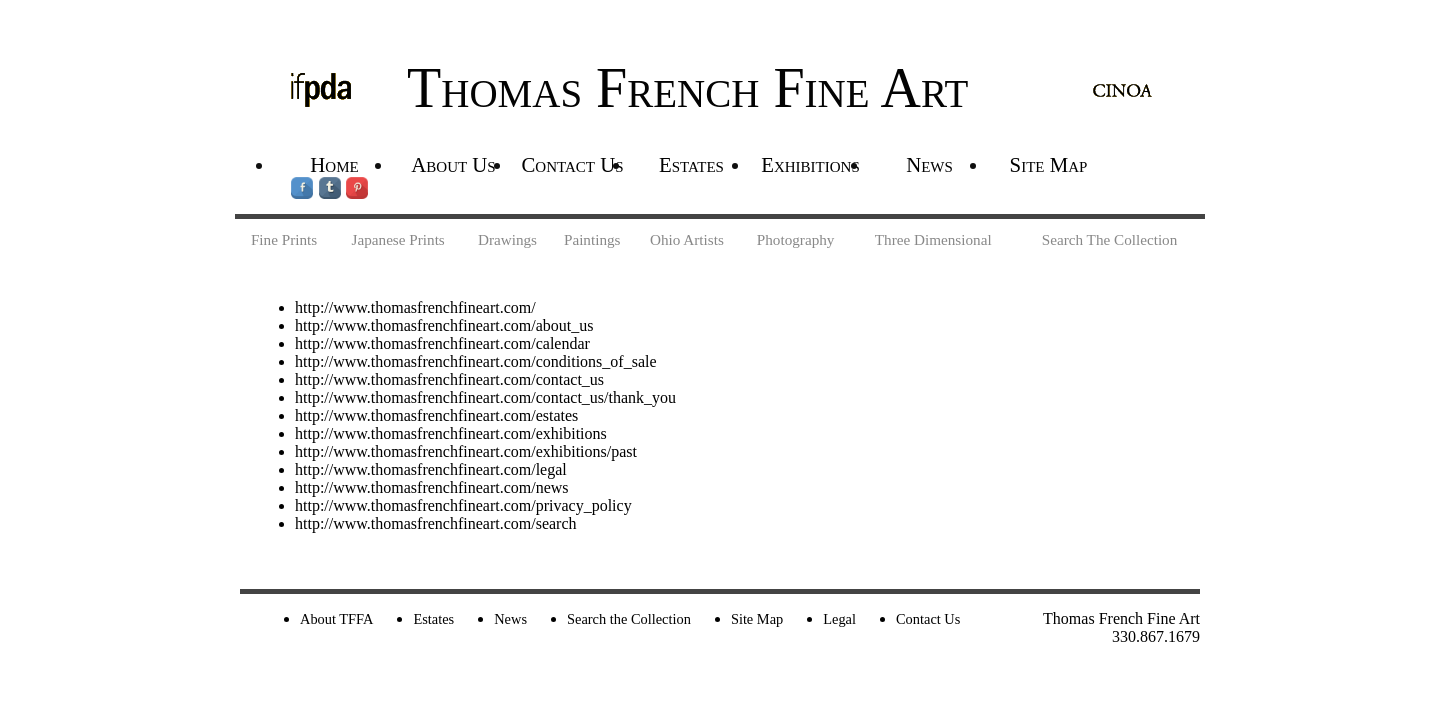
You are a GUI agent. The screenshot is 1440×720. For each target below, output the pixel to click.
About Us (453, 164)
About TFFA (336, 619)
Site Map (1049, 164)
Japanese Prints (398, 239)
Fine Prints (284, 239)
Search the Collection (629, 619)
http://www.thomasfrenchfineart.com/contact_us (449, 379)
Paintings (592, 239)
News (929, 164)
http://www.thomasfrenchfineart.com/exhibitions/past (466, 451)
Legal (839, 619)
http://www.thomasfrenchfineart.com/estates (436, 415)
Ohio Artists (687, 239)
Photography (796, 239)
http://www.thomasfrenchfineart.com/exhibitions (451, 433)
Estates (691, 164)
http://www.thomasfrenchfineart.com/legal (431, 469)
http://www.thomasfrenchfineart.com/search (436, 523)
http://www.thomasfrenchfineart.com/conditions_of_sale (476, 361)
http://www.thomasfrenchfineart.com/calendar (442, 343)
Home (334, 164)
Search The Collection (1110, 239)
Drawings (507, 239)
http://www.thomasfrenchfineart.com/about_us (444, 325)
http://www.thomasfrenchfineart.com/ (415, 307)
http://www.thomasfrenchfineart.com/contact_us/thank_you (485, 397)
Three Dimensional (933, 239)
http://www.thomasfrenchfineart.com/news (432, 487)
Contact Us (572, 164)
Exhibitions (810, 164)
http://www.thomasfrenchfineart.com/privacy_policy (463, 505)
